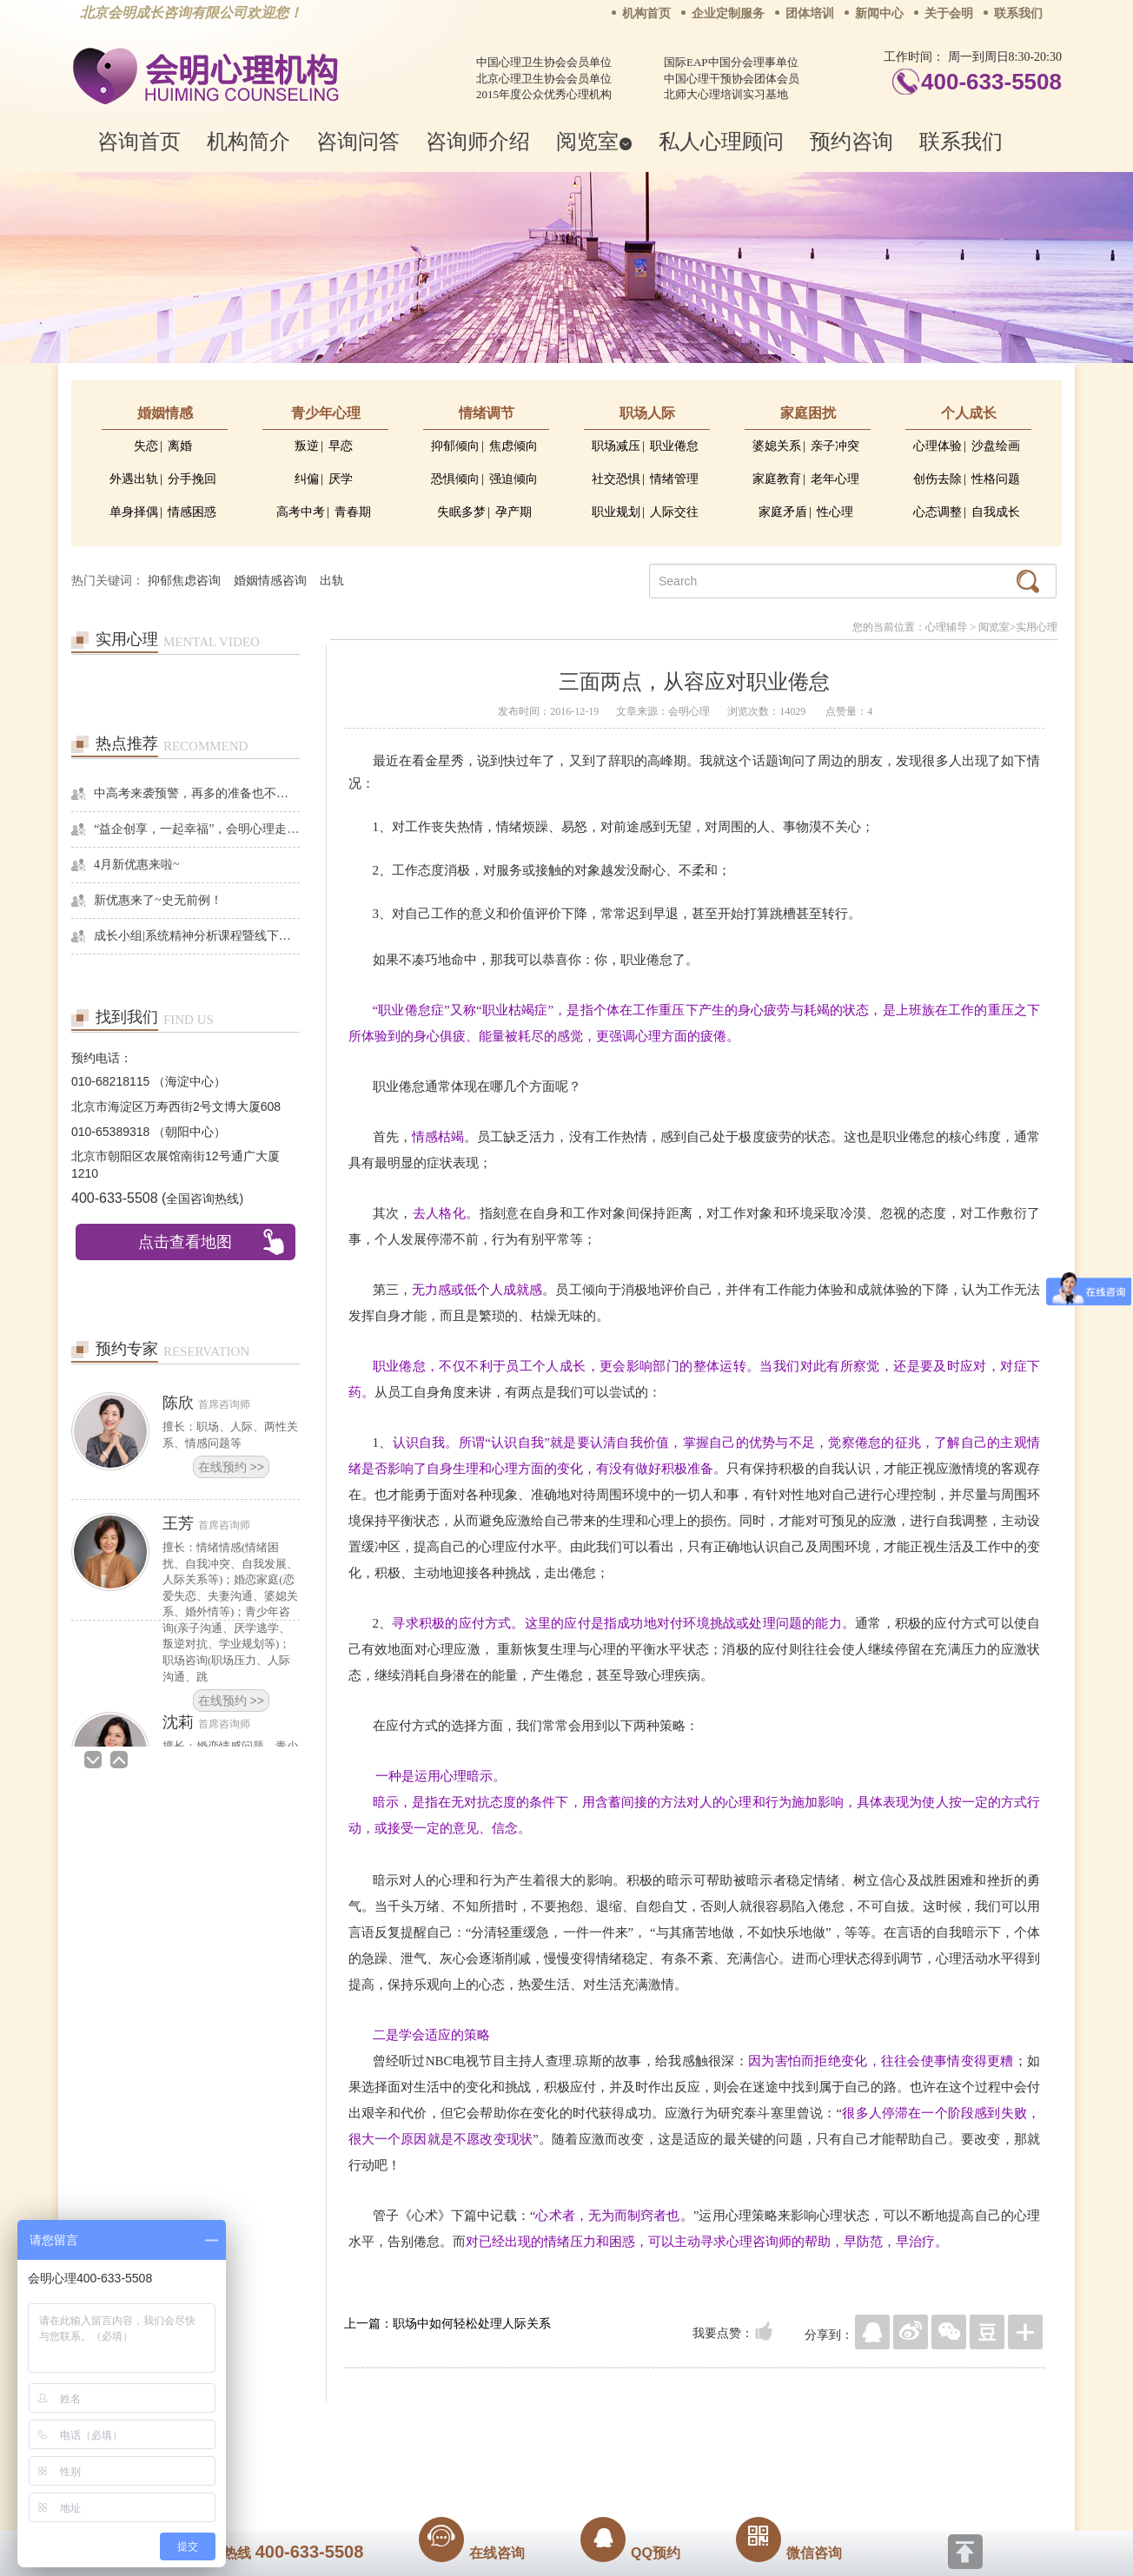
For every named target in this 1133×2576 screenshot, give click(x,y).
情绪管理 (674, 478)
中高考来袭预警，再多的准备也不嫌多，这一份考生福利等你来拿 (197, 793)
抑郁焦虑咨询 (184, 580)
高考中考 (300, 512)
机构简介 (248, 141)
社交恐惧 (616, 478)
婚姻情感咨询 (270, 580)
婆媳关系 (776, 445)
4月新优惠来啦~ (137, 864)
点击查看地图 (185, 1242)
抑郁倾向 (455, 445)
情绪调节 (486, 413)
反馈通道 (602, 2429)
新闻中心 (879, 13)
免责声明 (743, 2429)
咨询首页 (139, 141)
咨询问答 (358, 141)
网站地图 (672, 2429)
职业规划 (616, 512)
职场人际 (647, 413)
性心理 (835, 512)
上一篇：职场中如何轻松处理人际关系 (447, 2323)
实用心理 (1036, 627)
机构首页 (646, 13)
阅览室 (594, 141)
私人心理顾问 (721, 141)
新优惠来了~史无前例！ (158, 900)
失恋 (146, 445)
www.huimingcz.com (554, 2468)
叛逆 (307, 445)
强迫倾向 (513, 478)
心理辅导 (946, 627)
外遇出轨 (133, 478)
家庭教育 (776, 478)
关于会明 (948, 13)
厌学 (340, 478)
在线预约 (231, 1467)
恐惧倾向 (455, 478)
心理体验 (937, 445)
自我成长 (995, 512)
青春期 (353, 512)
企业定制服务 (728, 13)
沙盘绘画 (995, 445)
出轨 (332, 580)
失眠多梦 (461, 512)
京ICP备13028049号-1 (632, 2453)
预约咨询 (851, 141)
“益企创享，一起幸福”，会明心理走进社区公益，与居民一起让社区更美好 (197, 829)
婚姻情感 (165, 413)
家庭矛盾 (783, 512)
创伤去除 (937, 478)
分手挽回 (192, 478)
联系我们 (1018, 13)
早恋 (340, 445)
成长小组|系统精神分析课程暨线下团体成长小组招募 (197, 935)
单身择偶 (133, 512)
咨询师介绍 (478, 141)
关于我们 (391, 2429)
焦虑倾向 (513, 445)
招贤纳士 (531, 2429)
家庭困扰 (808, 413)
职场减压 (616, 445)
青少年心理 (326, 413)
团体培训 (809, 13)
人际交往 (674, 512)
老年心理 (835, 478)
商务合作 (461, 2429)
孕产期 (513, 512)
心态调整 (937, 512)
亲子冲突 (835, 445)
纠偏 (307, 478)
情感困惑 (192, 512)
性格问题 (995, 478)
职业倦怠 (674, 445)
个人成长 (969, 413)
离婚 (180, 445)
